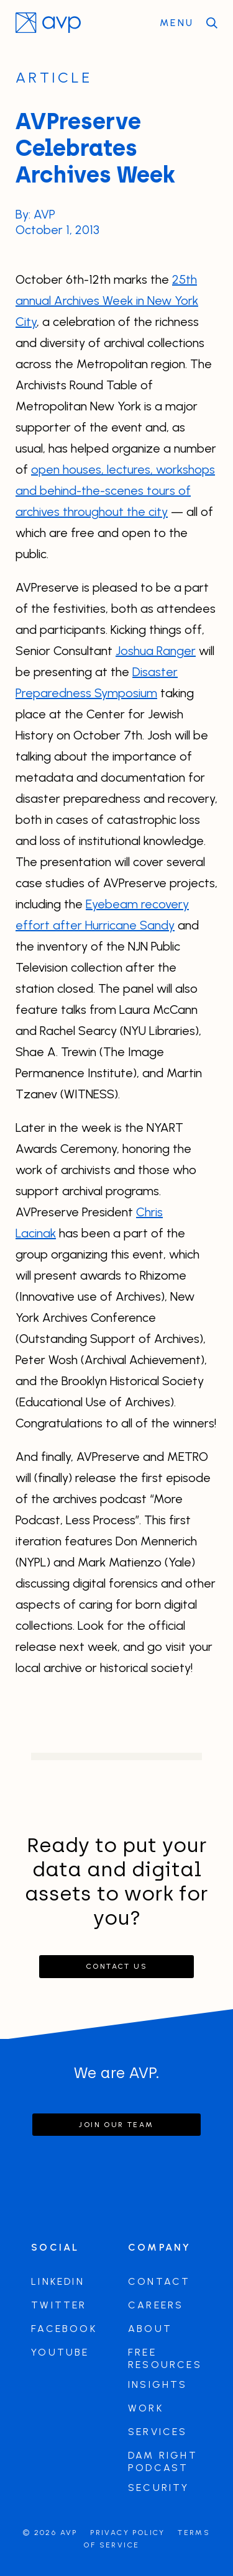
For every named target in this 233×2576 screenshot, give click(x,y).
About (150, 2328)
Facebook (64, 2328)
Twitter (58, 2305)
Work (145, 2408)
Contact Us (116, 1966)
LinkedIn (58, 2281)
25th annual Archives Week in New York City (107, 300)
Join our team (116, 2124)
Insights (158, 2384)
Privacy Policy (127, 2532)
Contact (159, 2281)
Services (158, 2432)
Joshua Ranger (156, 650)
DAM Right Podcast (163, 2461)
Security (159, 2487)
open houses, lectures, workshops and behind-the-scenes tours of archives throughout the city (115, 490)
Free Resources (165, 2358)
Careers (155, 2305)
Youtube (60, 2352)
